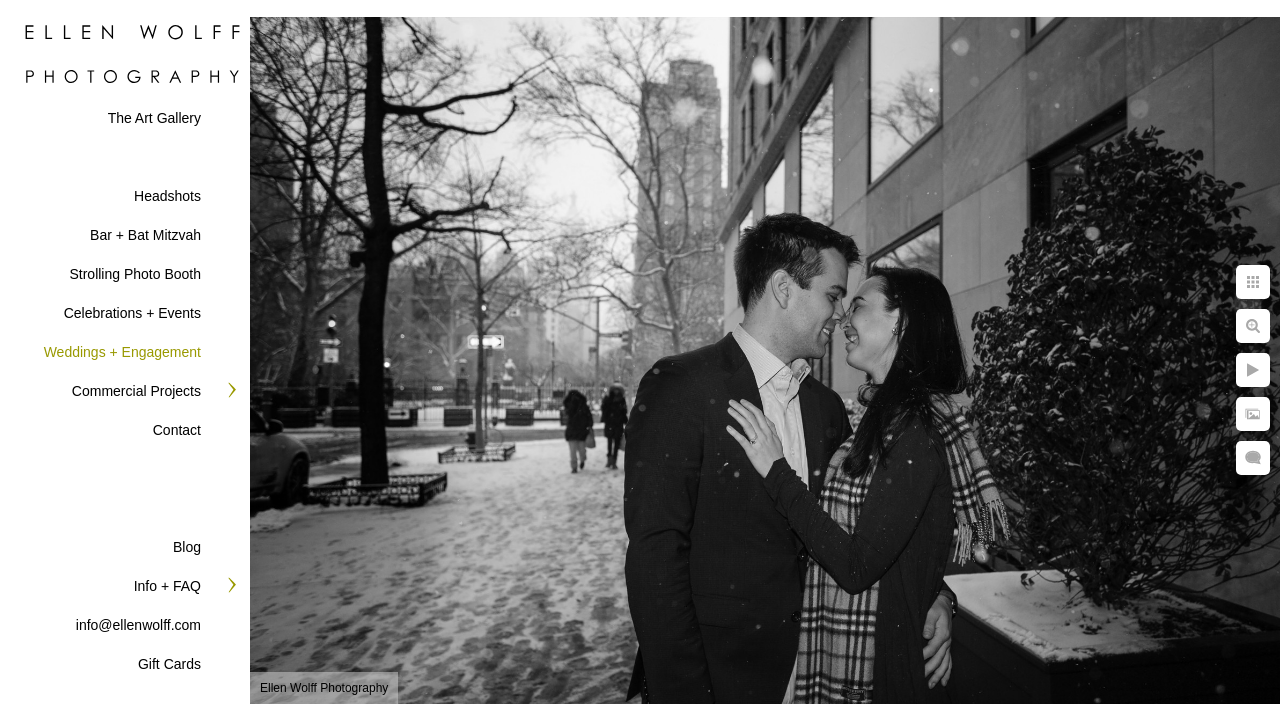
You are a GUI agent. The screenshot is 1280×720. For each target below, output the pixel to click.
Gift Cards (169, 664)
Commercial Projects (136, 391)
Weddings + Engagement (122, 352)
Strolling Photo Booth (135, 274)
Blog (187, 547)
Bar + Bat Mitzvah (145, 235)
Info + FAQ (167, 586)
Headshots (167, 196)
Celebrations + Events (132, 313)
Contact (177, 430)
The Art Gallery (154, 118)
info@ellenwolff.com (138, 625)
